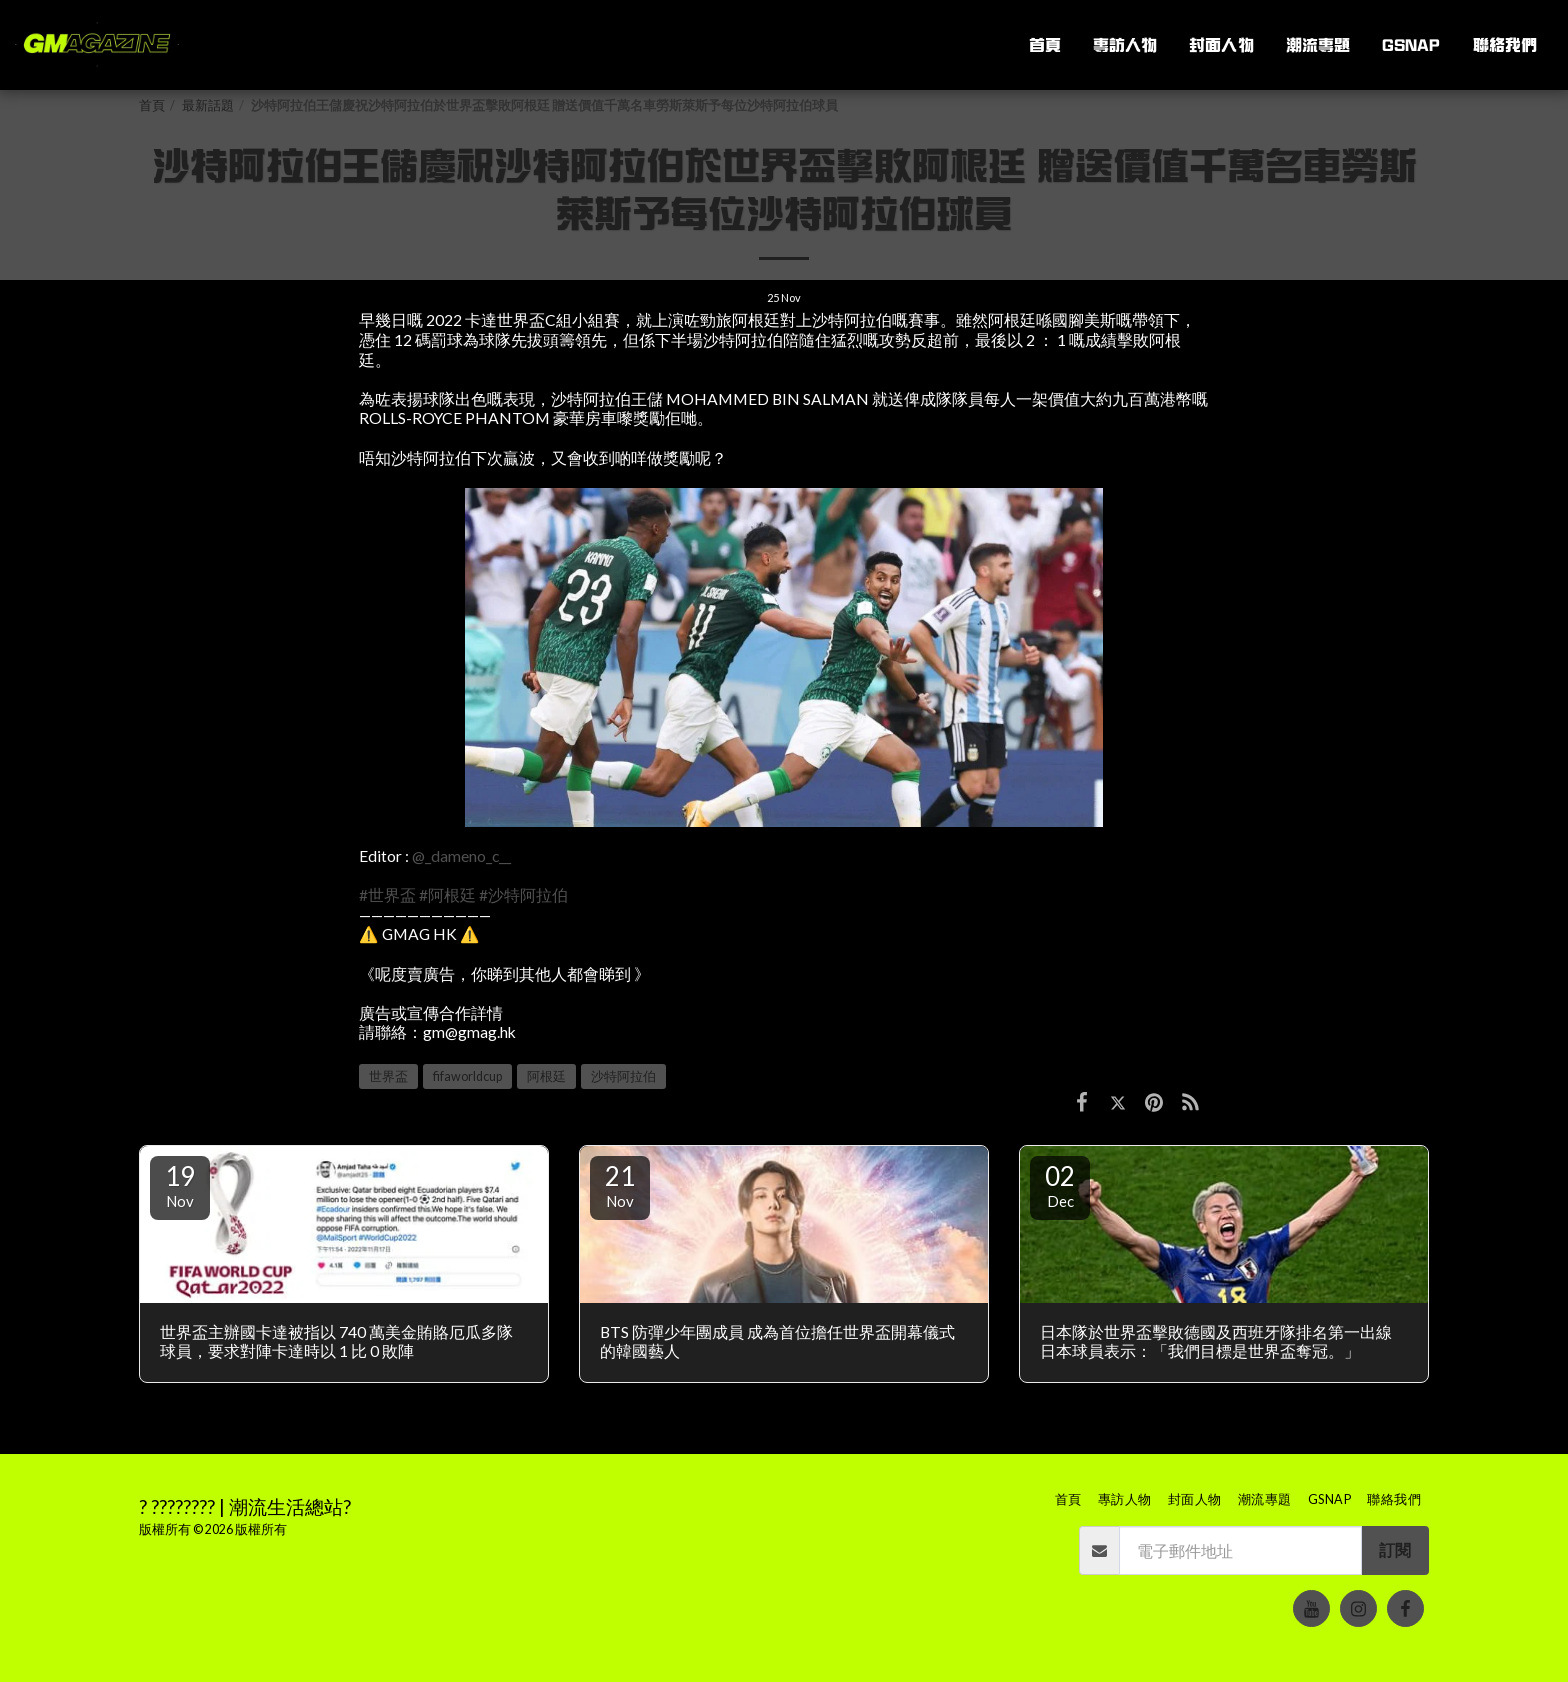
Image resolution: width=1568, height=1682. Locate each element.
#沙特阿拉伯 (523, 895)
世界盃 (388, 1076)
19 (180, 1185)
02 (1060, 1185)
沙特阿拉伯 (623, 1076)
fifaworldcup (467, 1076)
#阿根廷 (447, 895)
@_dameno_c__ (461, 856)
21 (620, 1185)
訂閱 (1395, 1550)
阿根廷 (546, 1076)
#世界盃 (387, 895)
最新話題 (208, 105)
